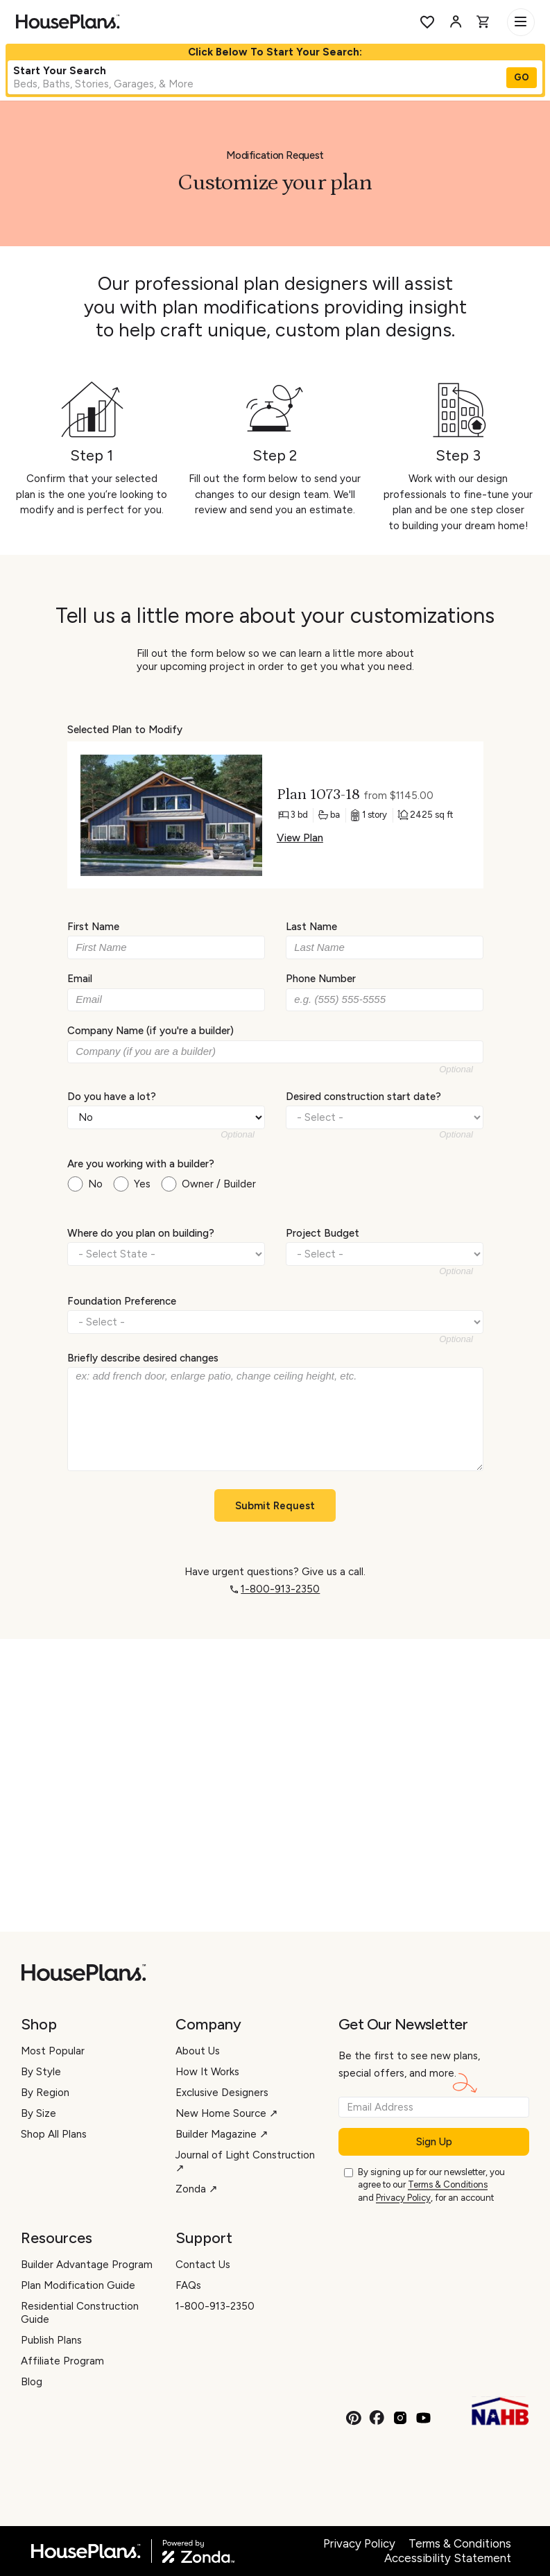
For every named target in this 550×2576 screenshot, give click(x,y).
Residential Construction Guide (80, 2313)
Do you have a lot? (111, 1096)
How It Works (207, 2072)
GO (521, 77)
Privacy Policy (403, 2197)
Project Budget (322, 1233)
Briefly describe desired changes (142, 1358)
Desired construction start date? (363, 1096)
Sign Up (434, 2142)
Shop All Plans (54, 2134)
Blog (31, 2382)
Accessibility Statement (447, 2558)
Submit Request (275, 1506)
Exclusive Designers (221, 2092)
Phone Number (321, 978)
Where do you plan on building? (140, 1233)
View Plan (299, 838)
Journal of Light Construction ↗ (245, 2161)
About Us (197, 2051)
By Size (38, 2113)
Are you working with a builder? (140, 1164)
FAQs (188, 2285)
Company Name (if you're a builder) (150, 1030)
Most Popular (53, 2051)
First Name (93, 926)
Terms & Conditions (448, 2184)
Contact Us (202, 2264)
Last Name (311, 926)
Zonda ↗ (196, 2189)
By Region (45, 2092)
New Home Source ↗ (226, 2113)
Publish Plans (51, 2340)
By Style (41, 2072)
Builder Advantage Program (87, 2264)
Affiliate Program (62, 2361)
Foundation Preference (121, 1300)
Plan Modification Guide (78, 2285)
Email (79, 978)
